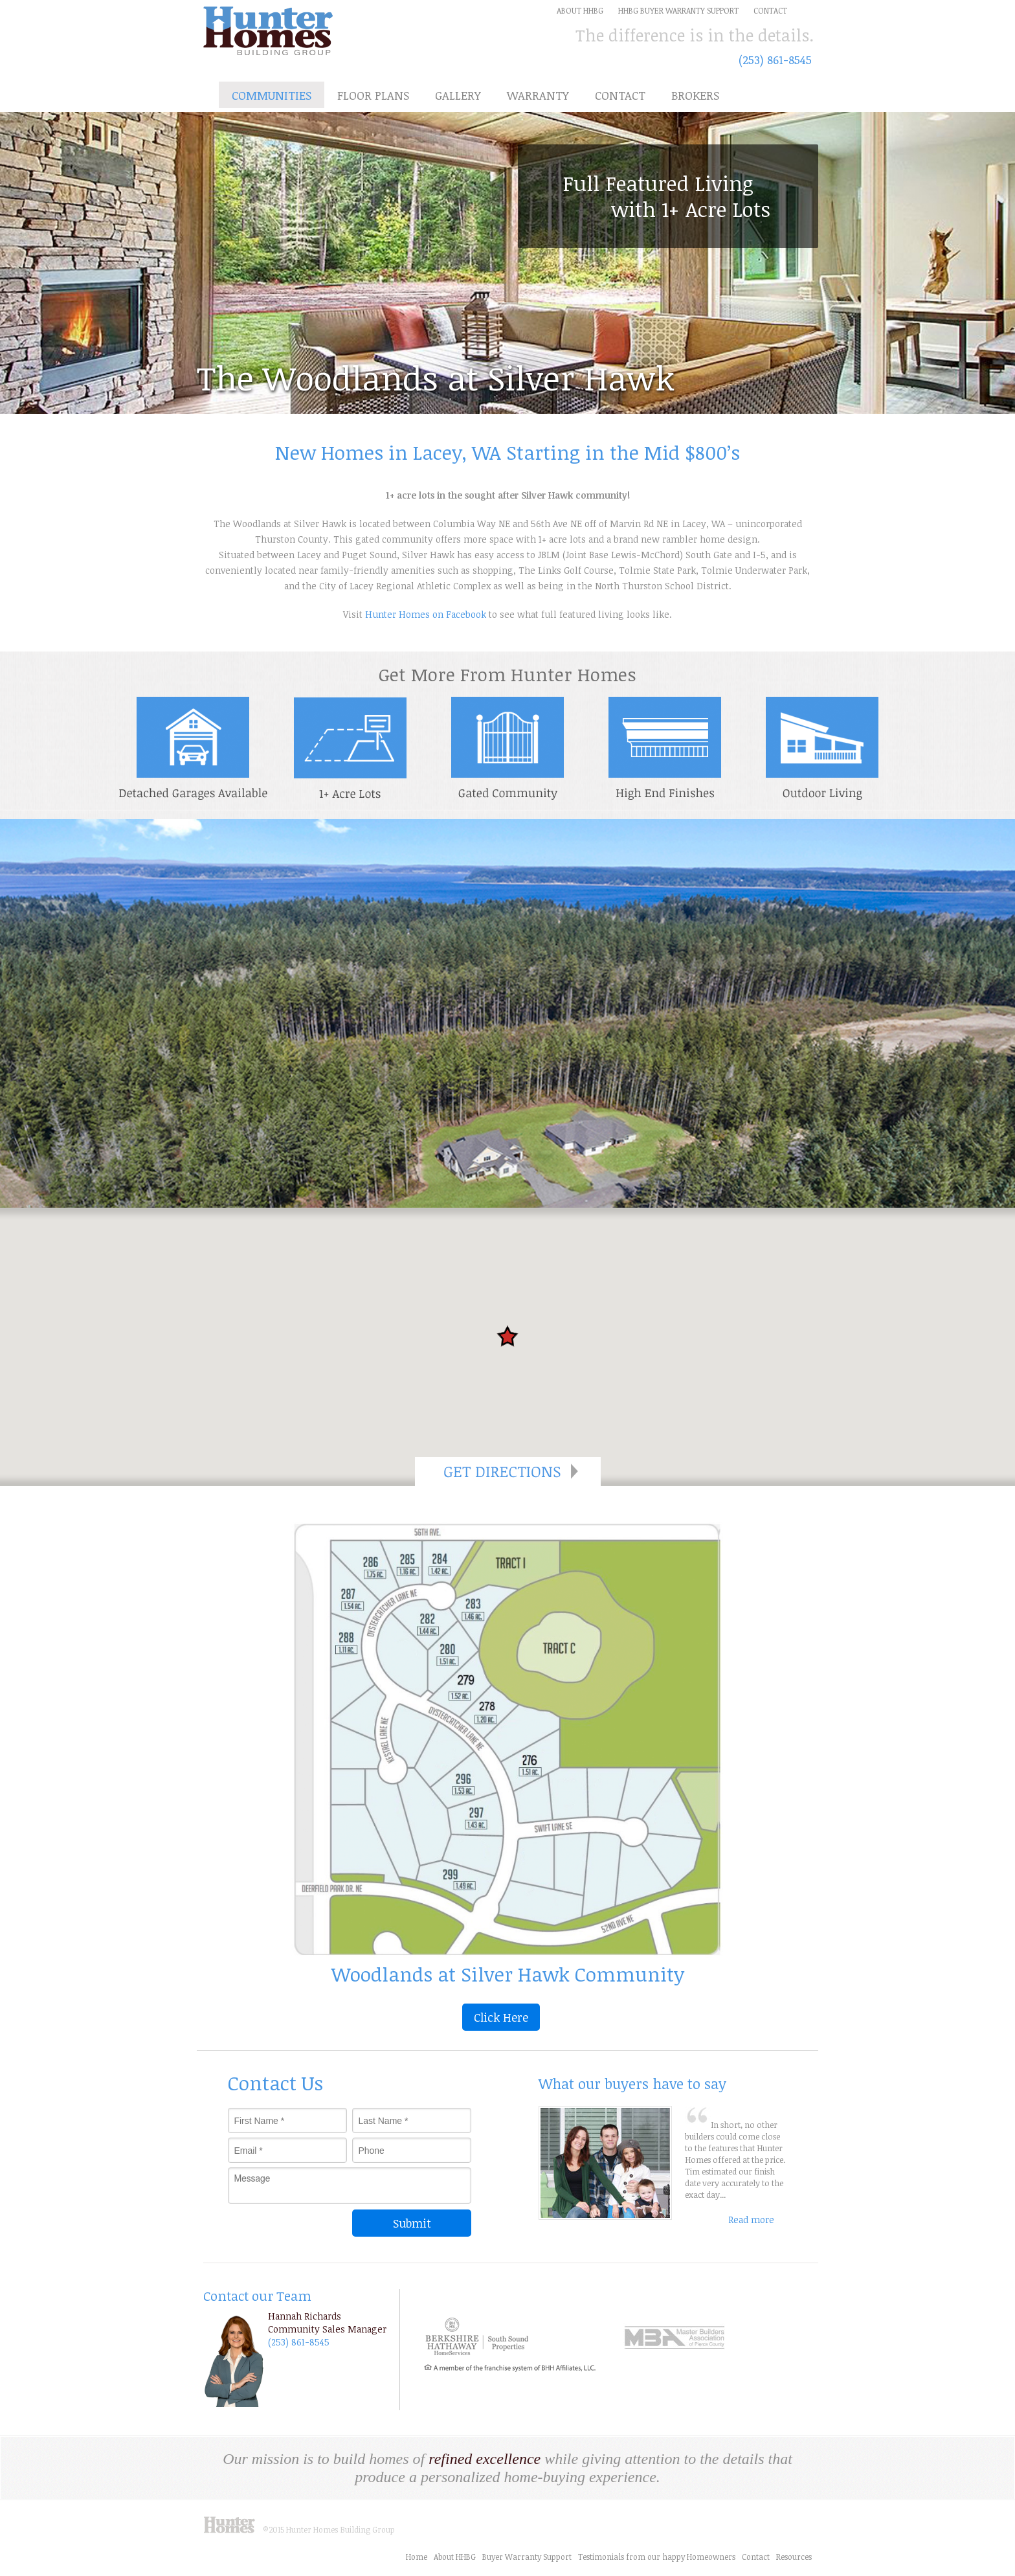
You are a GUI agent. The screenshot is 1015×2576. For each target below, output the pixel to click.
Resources (794, 2556)
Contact (770, 10)
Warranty (538, 95)
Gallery (458, 95)
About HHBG (455, 2556)
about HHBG (580, 10)
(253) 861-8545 (775, 59)
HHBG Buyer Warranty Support (678, 10)
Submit (412, 2223)
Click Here (501, 2017)
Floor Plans (373, 95)
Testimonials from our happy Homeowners (656, 2556)
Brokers (695, 95)
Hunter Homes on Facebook (425, 614)
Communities (271, 95)
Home (416, 2556)
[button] (507, 1336)
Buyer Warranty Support (527, 2556)
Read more (751, 2219)
